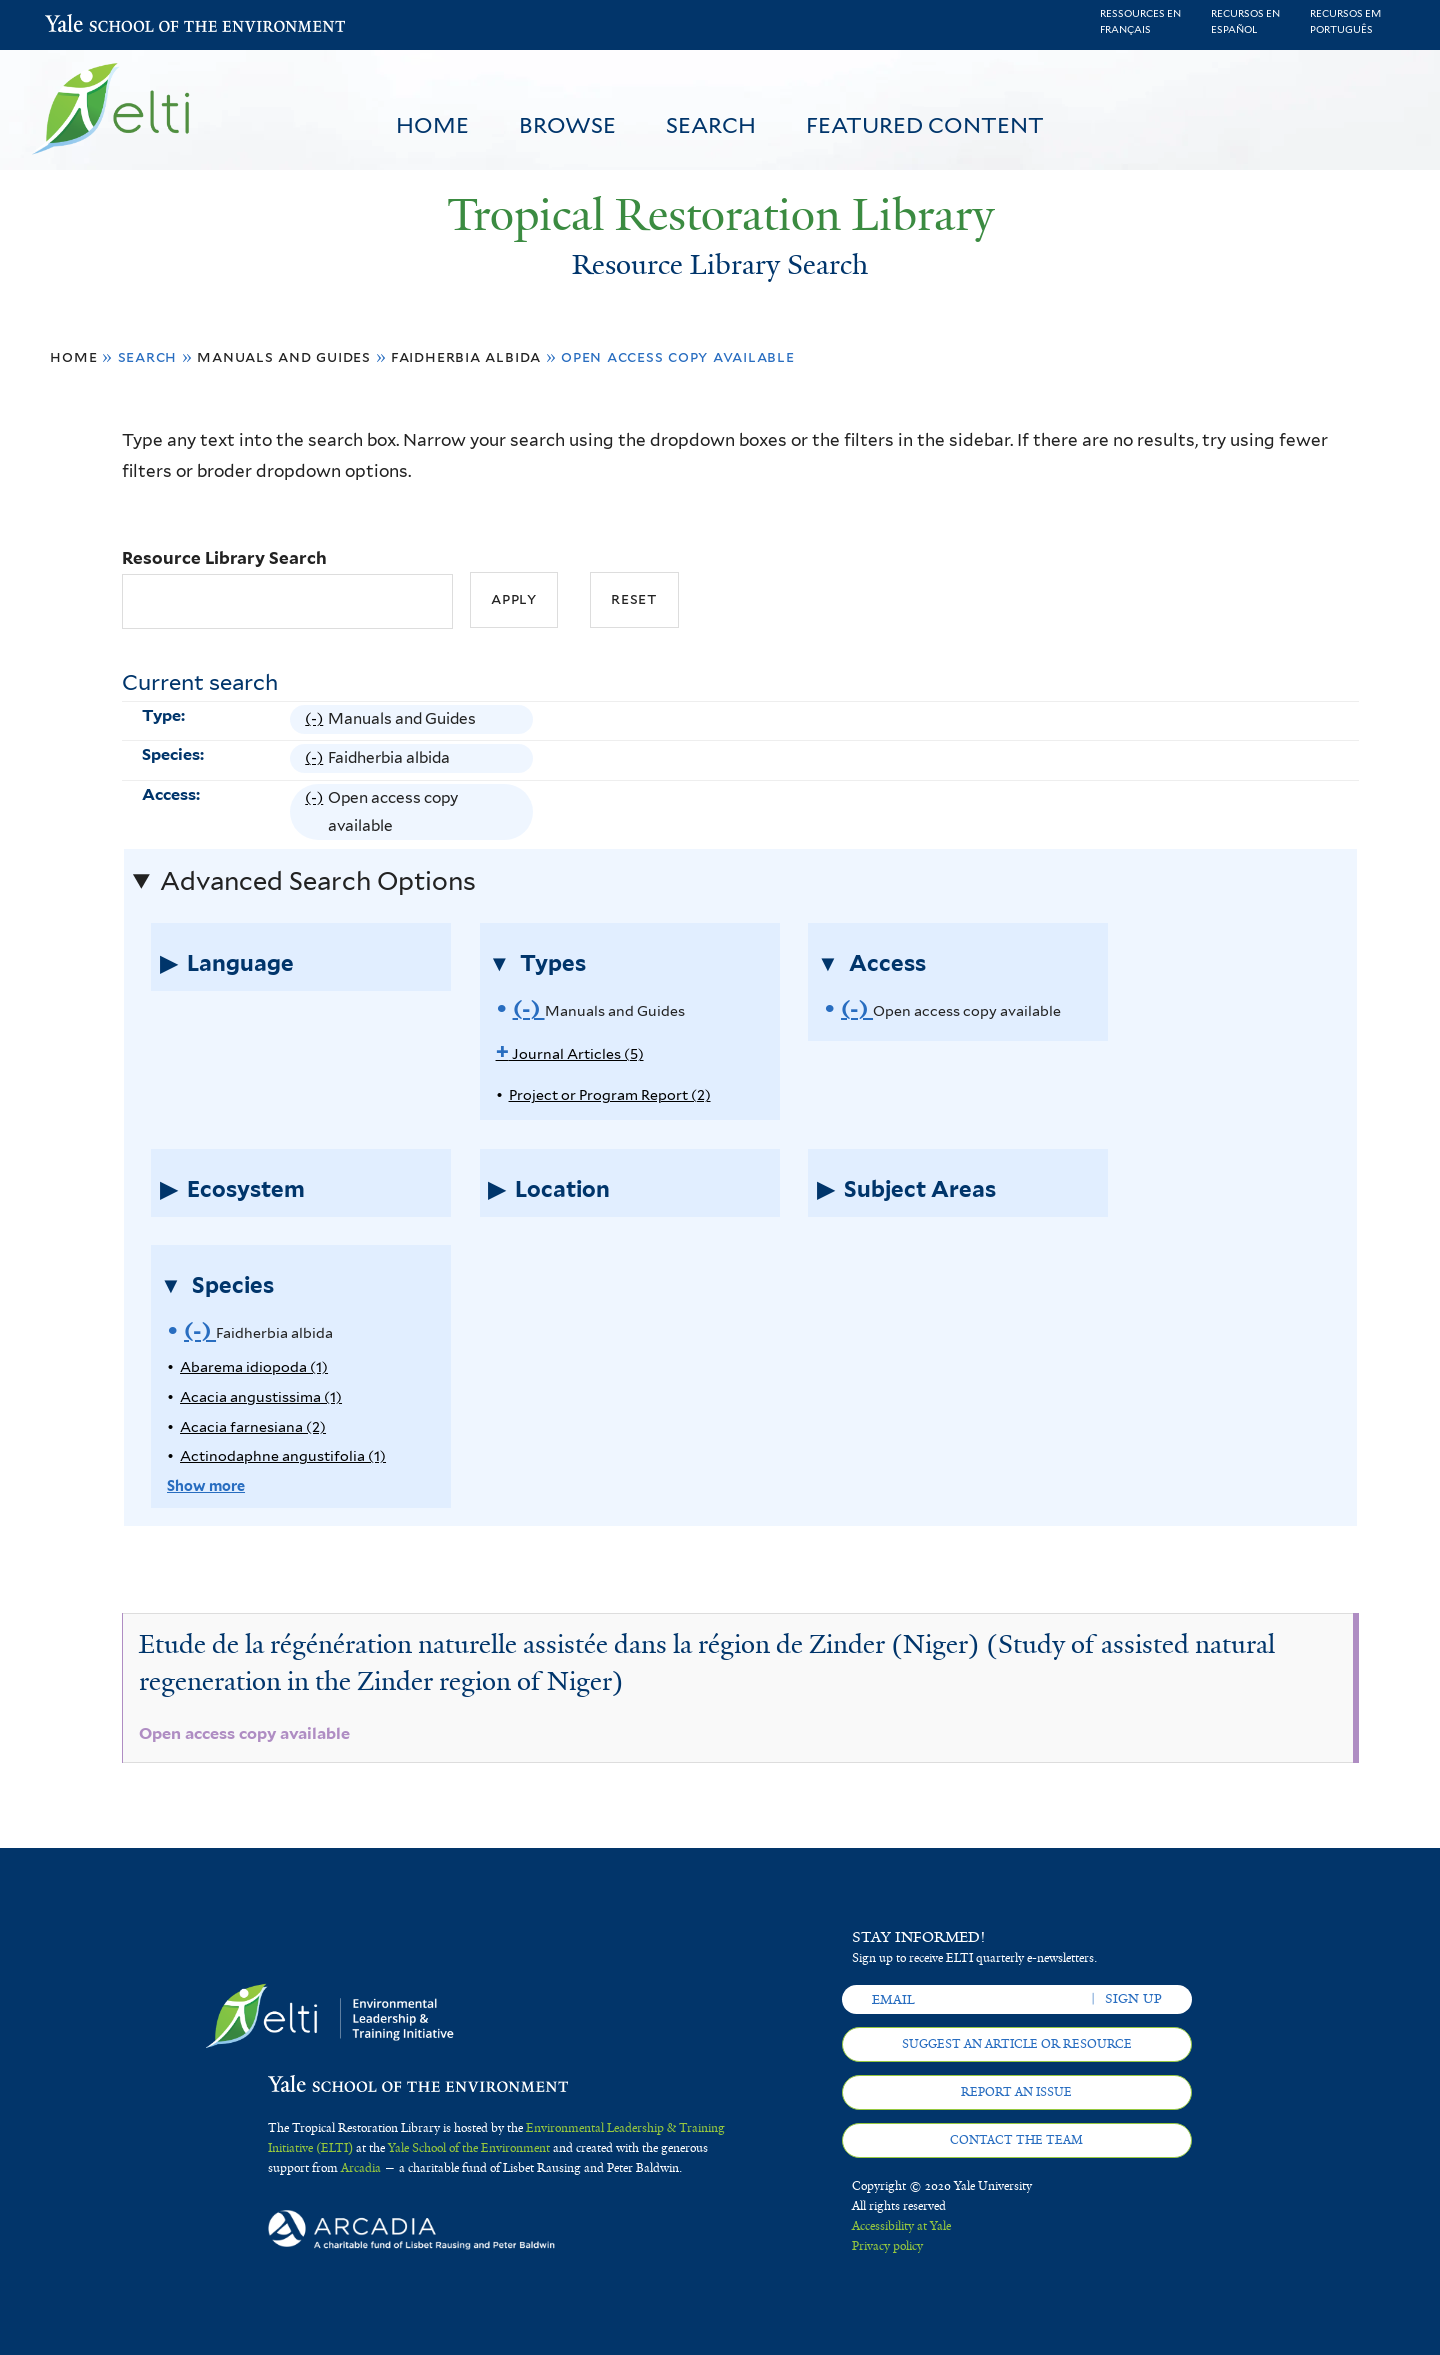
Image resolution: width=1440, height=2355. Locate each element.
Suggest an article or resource (1017, 2044)
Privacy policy (887, 2246)
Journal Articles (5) (570, 1053)
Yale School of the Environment (97, 25)
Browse (567, 125)
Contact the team (1016, 2140)
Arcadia (361, 2168)
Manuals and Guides (284, 356)
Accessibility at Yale (901, 2226)
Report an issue (1016, 2092)
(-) (316, 719)
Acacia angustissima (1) (261, 1396)
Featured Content (925, 125)
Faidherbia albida (466, 356)
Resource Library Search (224, 558)
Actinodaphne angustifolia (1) (283, 1455)
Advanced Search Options (318, 881)
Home (432, 125)
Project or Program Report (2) (610, 1094)
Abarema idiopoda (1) (254, 1366)
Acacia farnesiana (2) (253, 1426)
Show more (206, 1485)
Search (711, 125)
